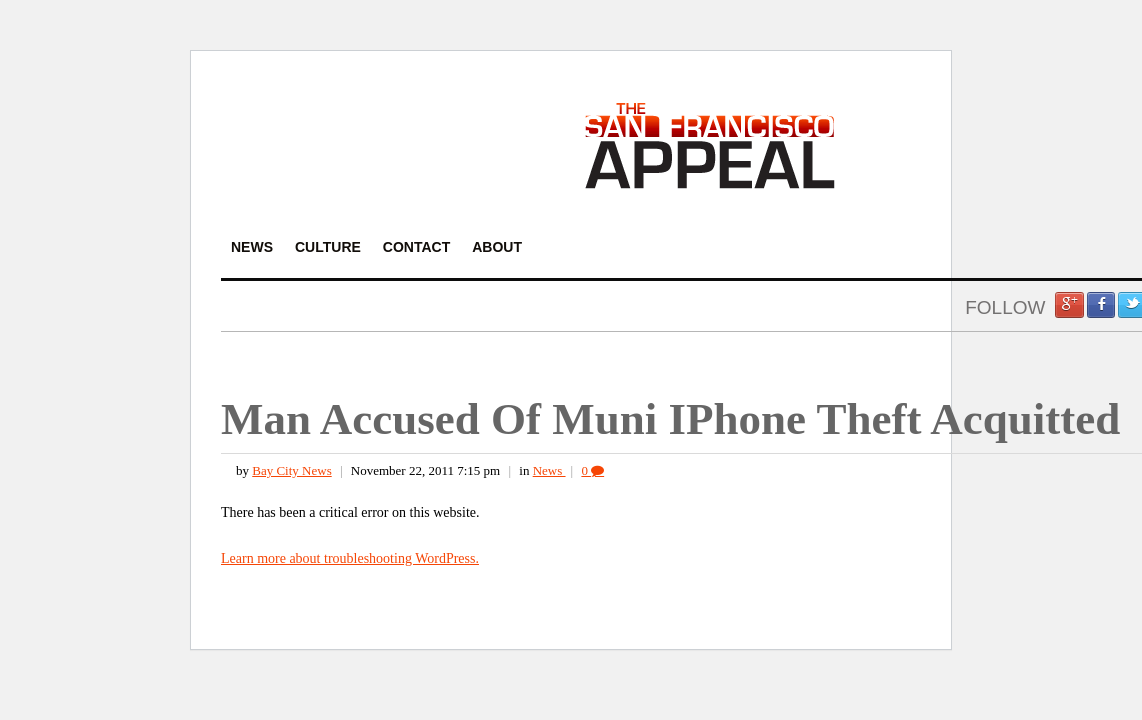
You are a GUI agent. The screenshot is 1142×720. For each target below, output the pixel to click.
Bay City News (291, 470)
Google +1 (1069, 305)
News (549, 470)
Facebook (1101, 305)
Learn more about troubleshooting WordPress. (350, 558)
